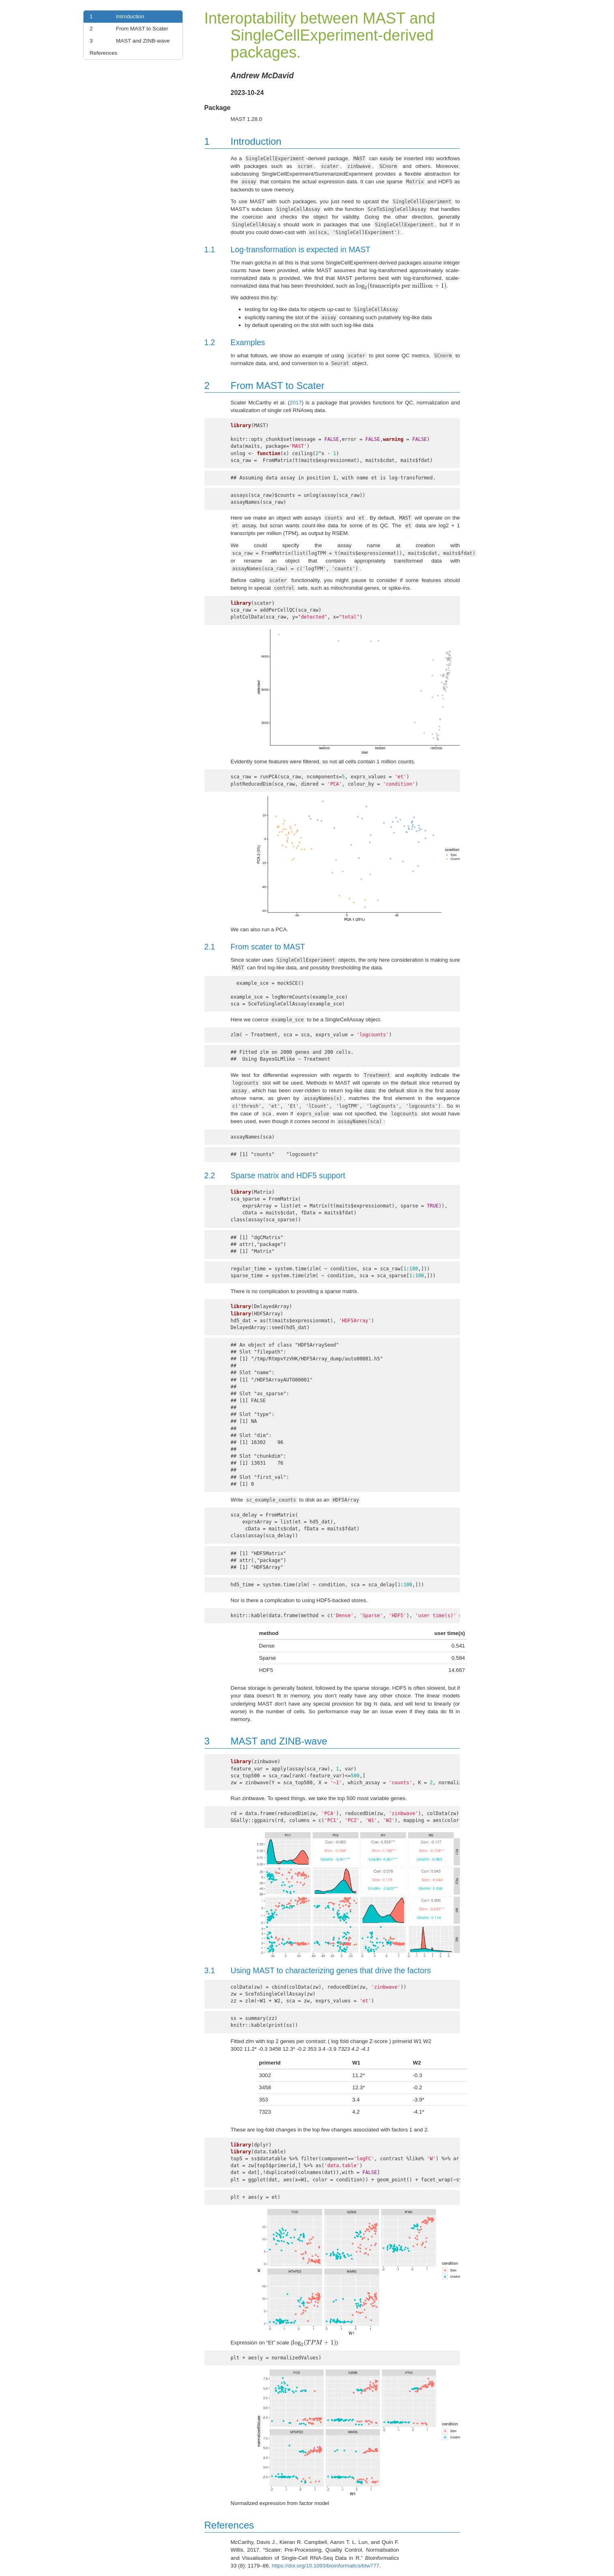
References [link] (103, 53)
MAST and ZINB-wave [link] (128, 41)
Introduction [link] (115, 17)
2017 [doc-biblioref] (296, 403)
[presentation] (401, 286)
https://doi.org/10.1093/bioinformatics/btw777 (325, 2566)
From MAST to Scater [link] (127, 29)
